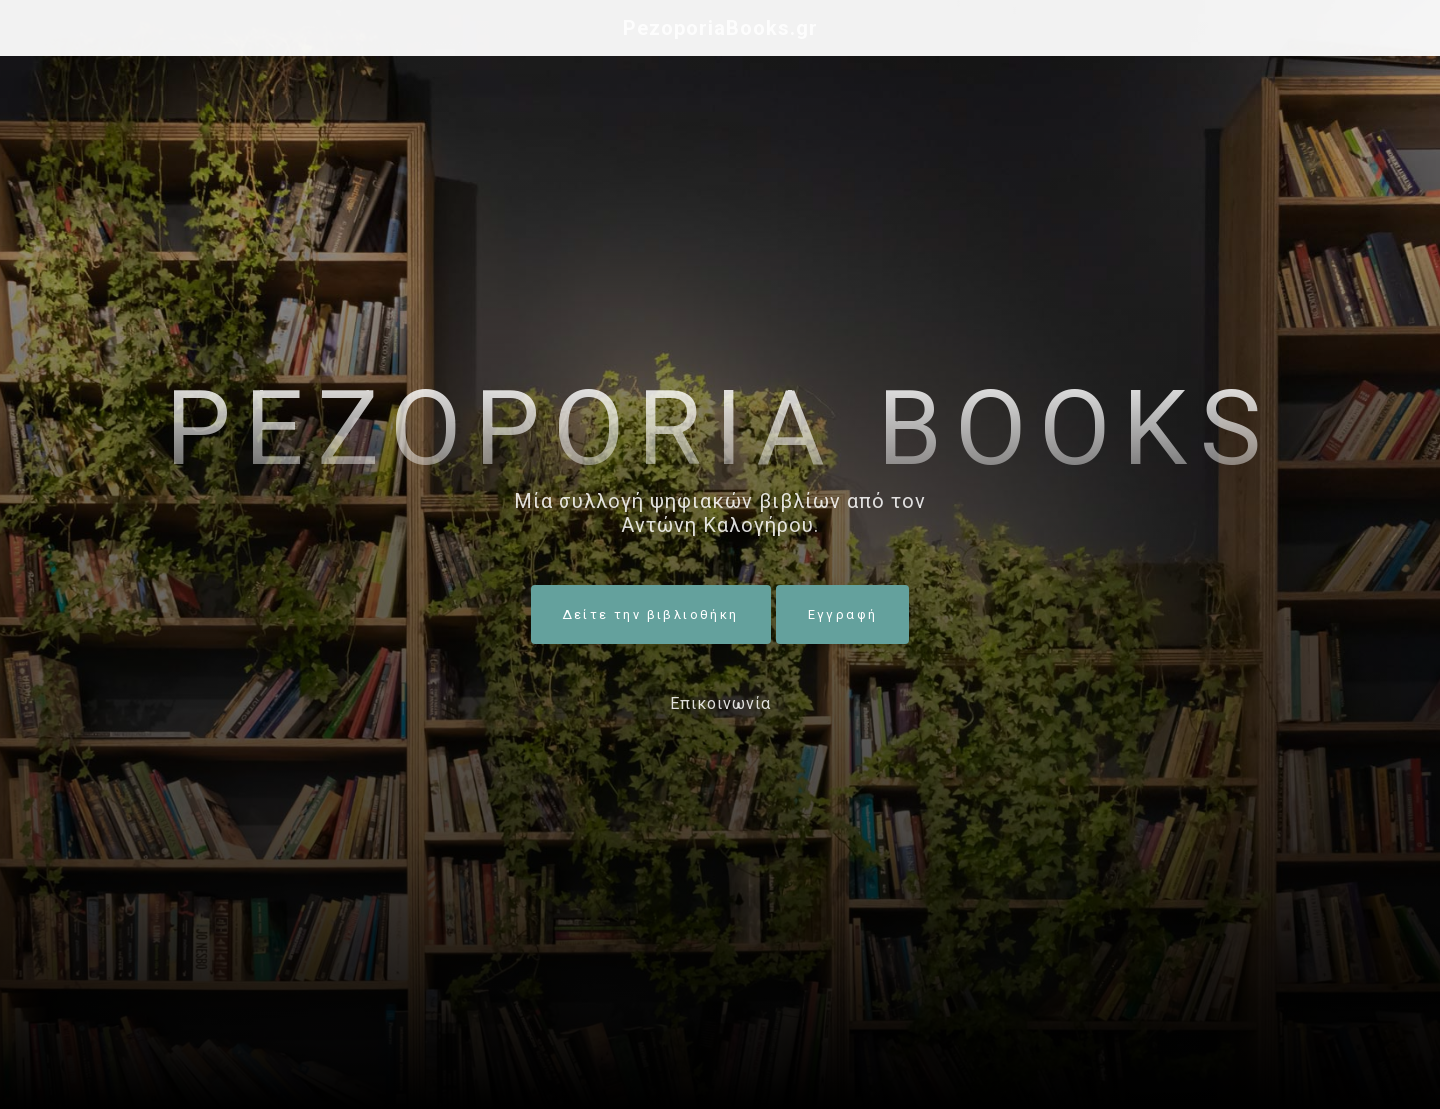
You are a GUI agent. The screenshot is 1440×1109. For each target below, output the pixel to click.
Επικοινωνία (720, 703)
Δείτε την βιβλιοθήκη (651, 614)
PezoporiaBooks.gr (720, 28)
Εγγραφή (843, 614)
